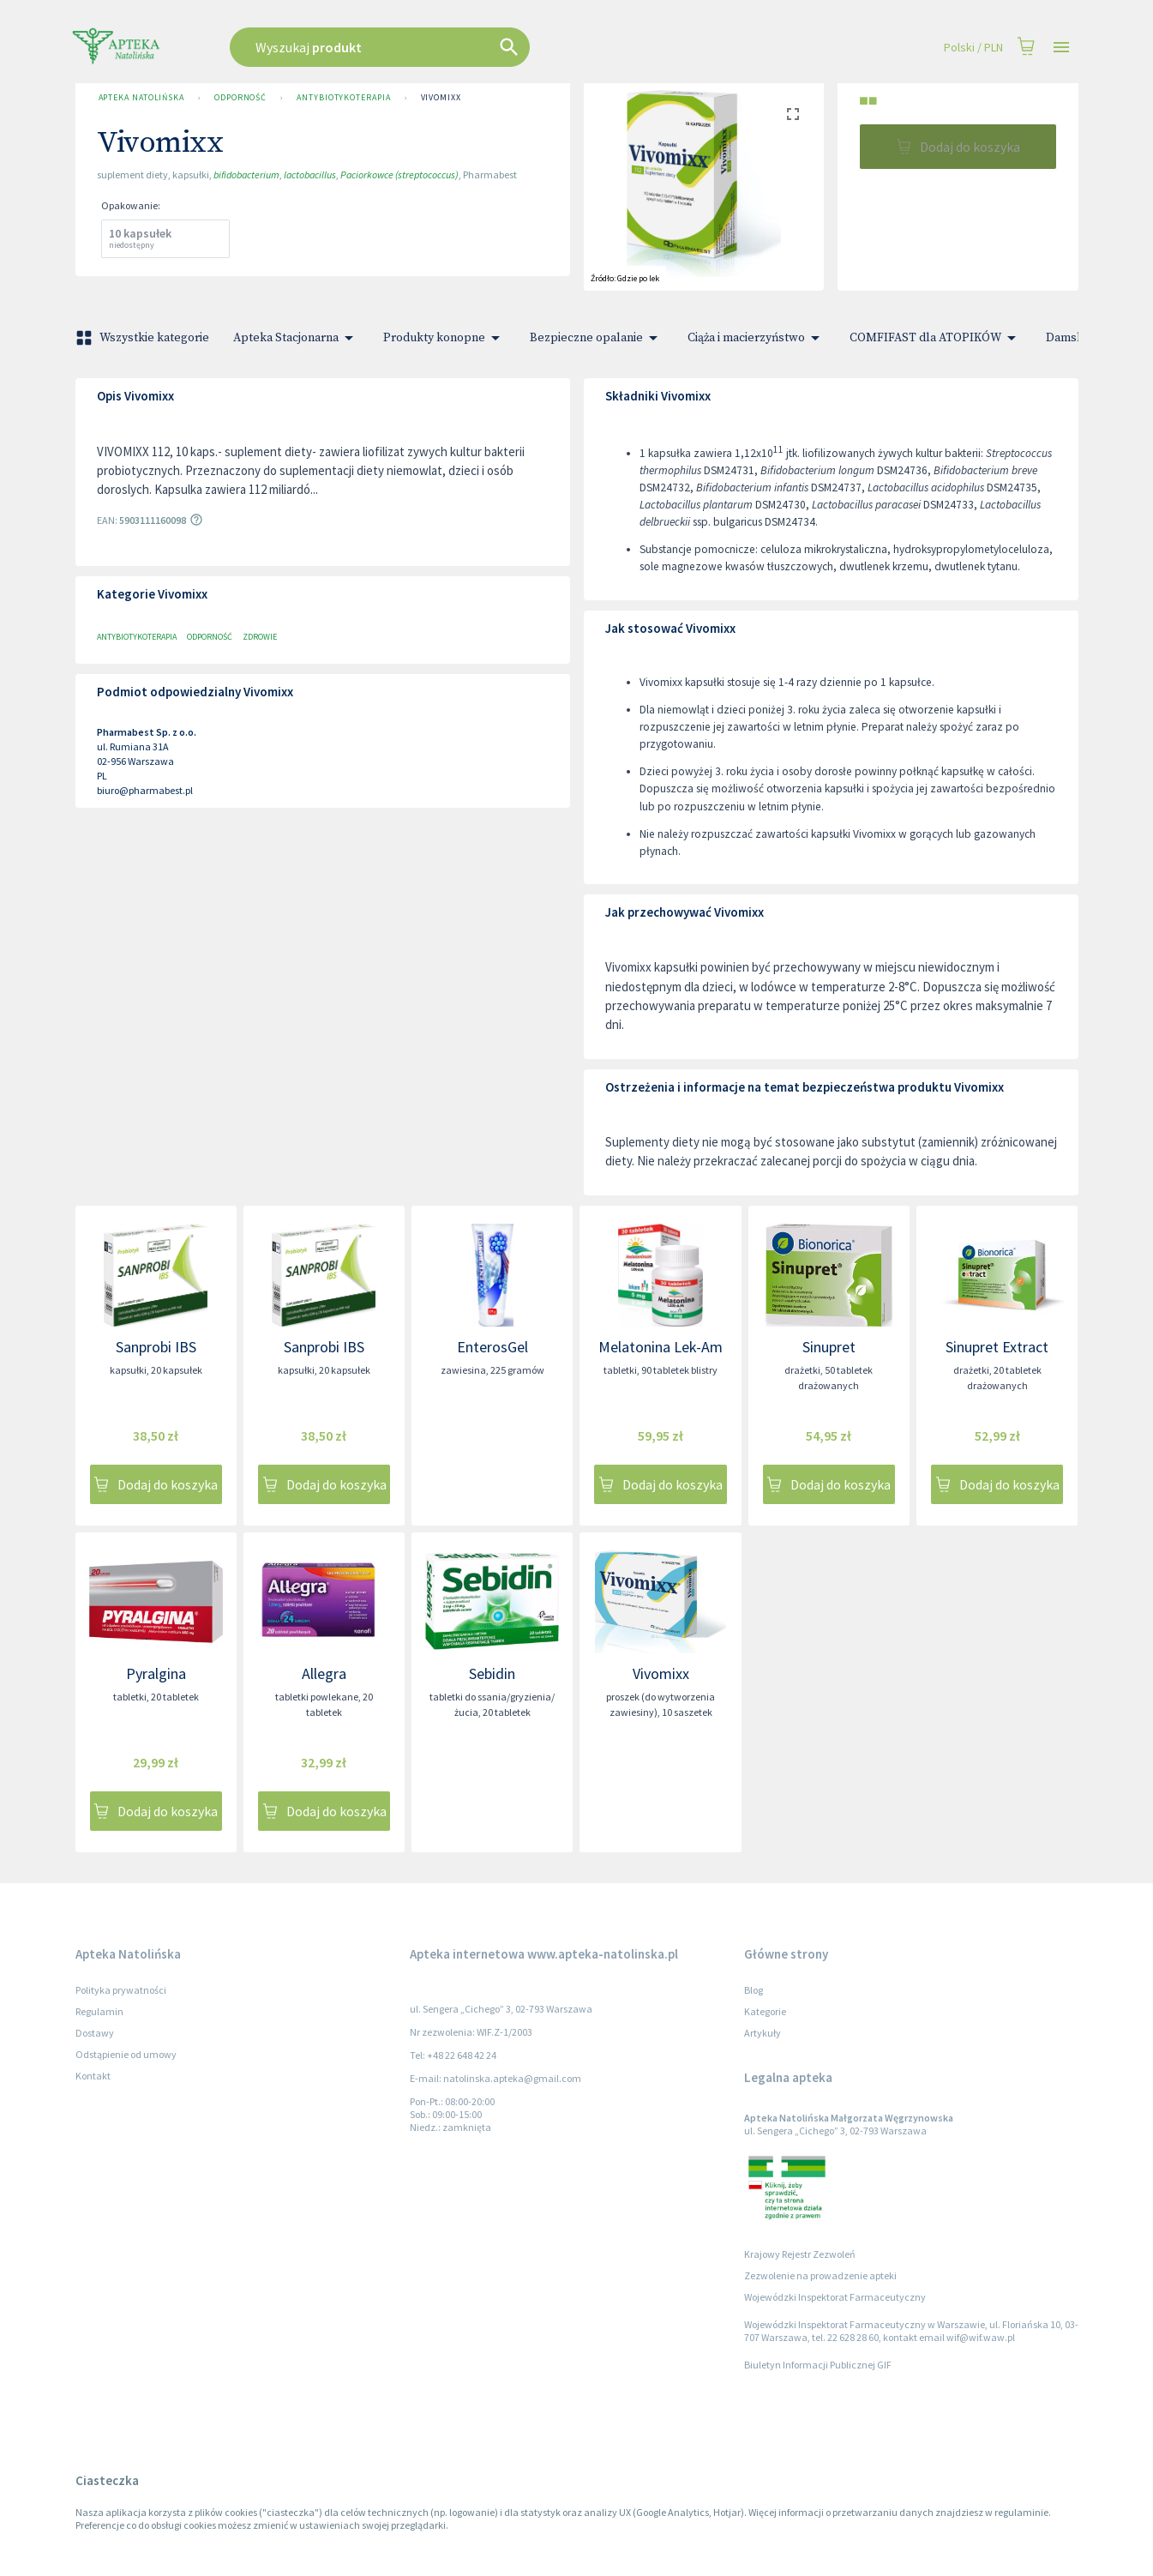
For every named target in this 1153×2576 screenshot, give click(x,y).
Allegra (324, 1673)
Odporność (240, 97)
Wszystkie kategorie (144, 338)
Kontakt (93, 2075)
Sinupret (829, 1347)
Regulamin (99, 2011)
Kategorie (765, 2011)
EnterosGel (492, 1347)
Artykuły (762, 2032)
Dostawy (94, 2032)
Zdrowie (260, 636)
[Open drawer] (1061, 47)
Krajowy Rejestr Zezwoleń (800, 2254)
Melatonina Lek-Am (660, 1347)
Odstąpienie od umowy (126, 2054)
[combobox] (466, 47)
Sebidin (492, 1673)
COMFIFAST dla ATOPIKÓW (935, 337)
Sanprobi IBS (156, 1347)
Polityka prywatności (120, 1989)
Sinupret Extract (997, 1347)
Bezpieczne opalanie (596, 337)
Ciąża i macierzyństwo (756, 337)
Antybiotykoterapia (343, 97)
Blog (753, 1989)
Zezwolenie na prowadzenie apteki (820, 2275)
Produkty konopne (444, 337)
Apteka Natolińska (141, 97)
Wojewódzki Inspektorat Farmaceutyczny (835, 2296)
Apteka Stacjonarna (296, 337)
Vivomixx (441, 97)
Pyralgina (156, 1673)
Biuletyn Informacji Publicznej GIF (818, 2364)
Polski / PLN (973, 47)
